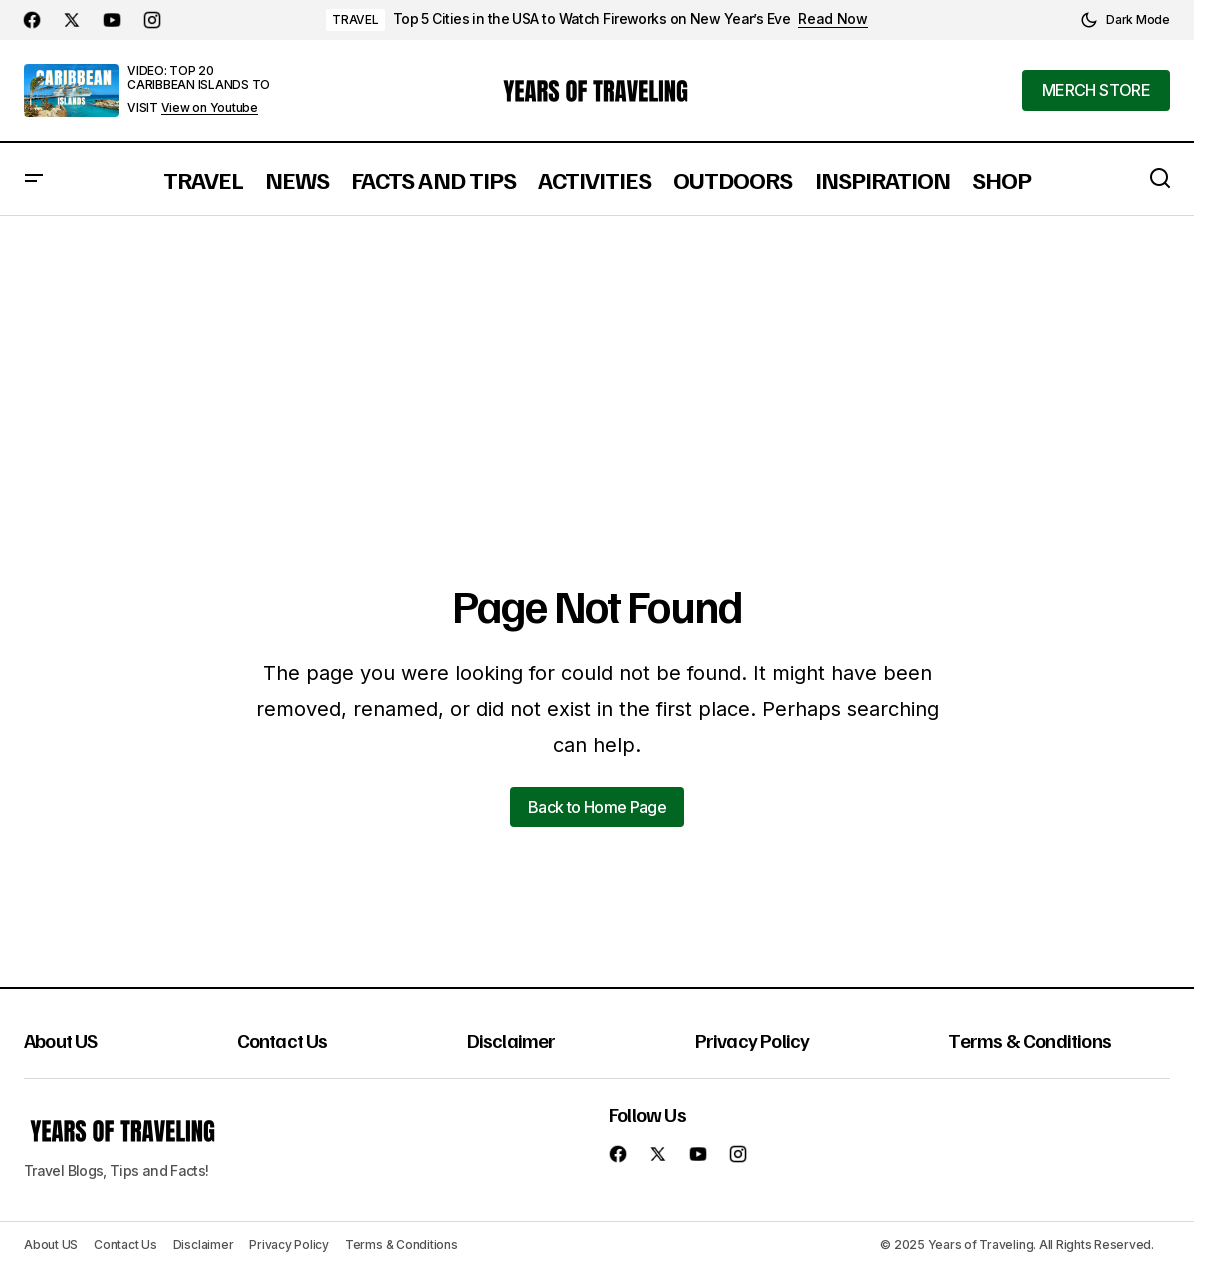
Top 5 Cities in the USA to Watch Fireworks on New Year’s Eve (591, 19)
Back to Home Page (597, 807)
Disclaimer (511, 1040)
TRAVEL (355, 19)
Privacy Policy (752, 1040)
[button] (1125, 20)
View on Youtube (209, 108)
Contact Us (282, 1040)
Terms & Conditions (1029, 1040)
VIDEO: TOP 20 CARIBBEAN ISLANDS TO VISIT (198, 89)
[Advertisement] (600, 366)
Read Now (833, 19)
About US (61, 1040)
